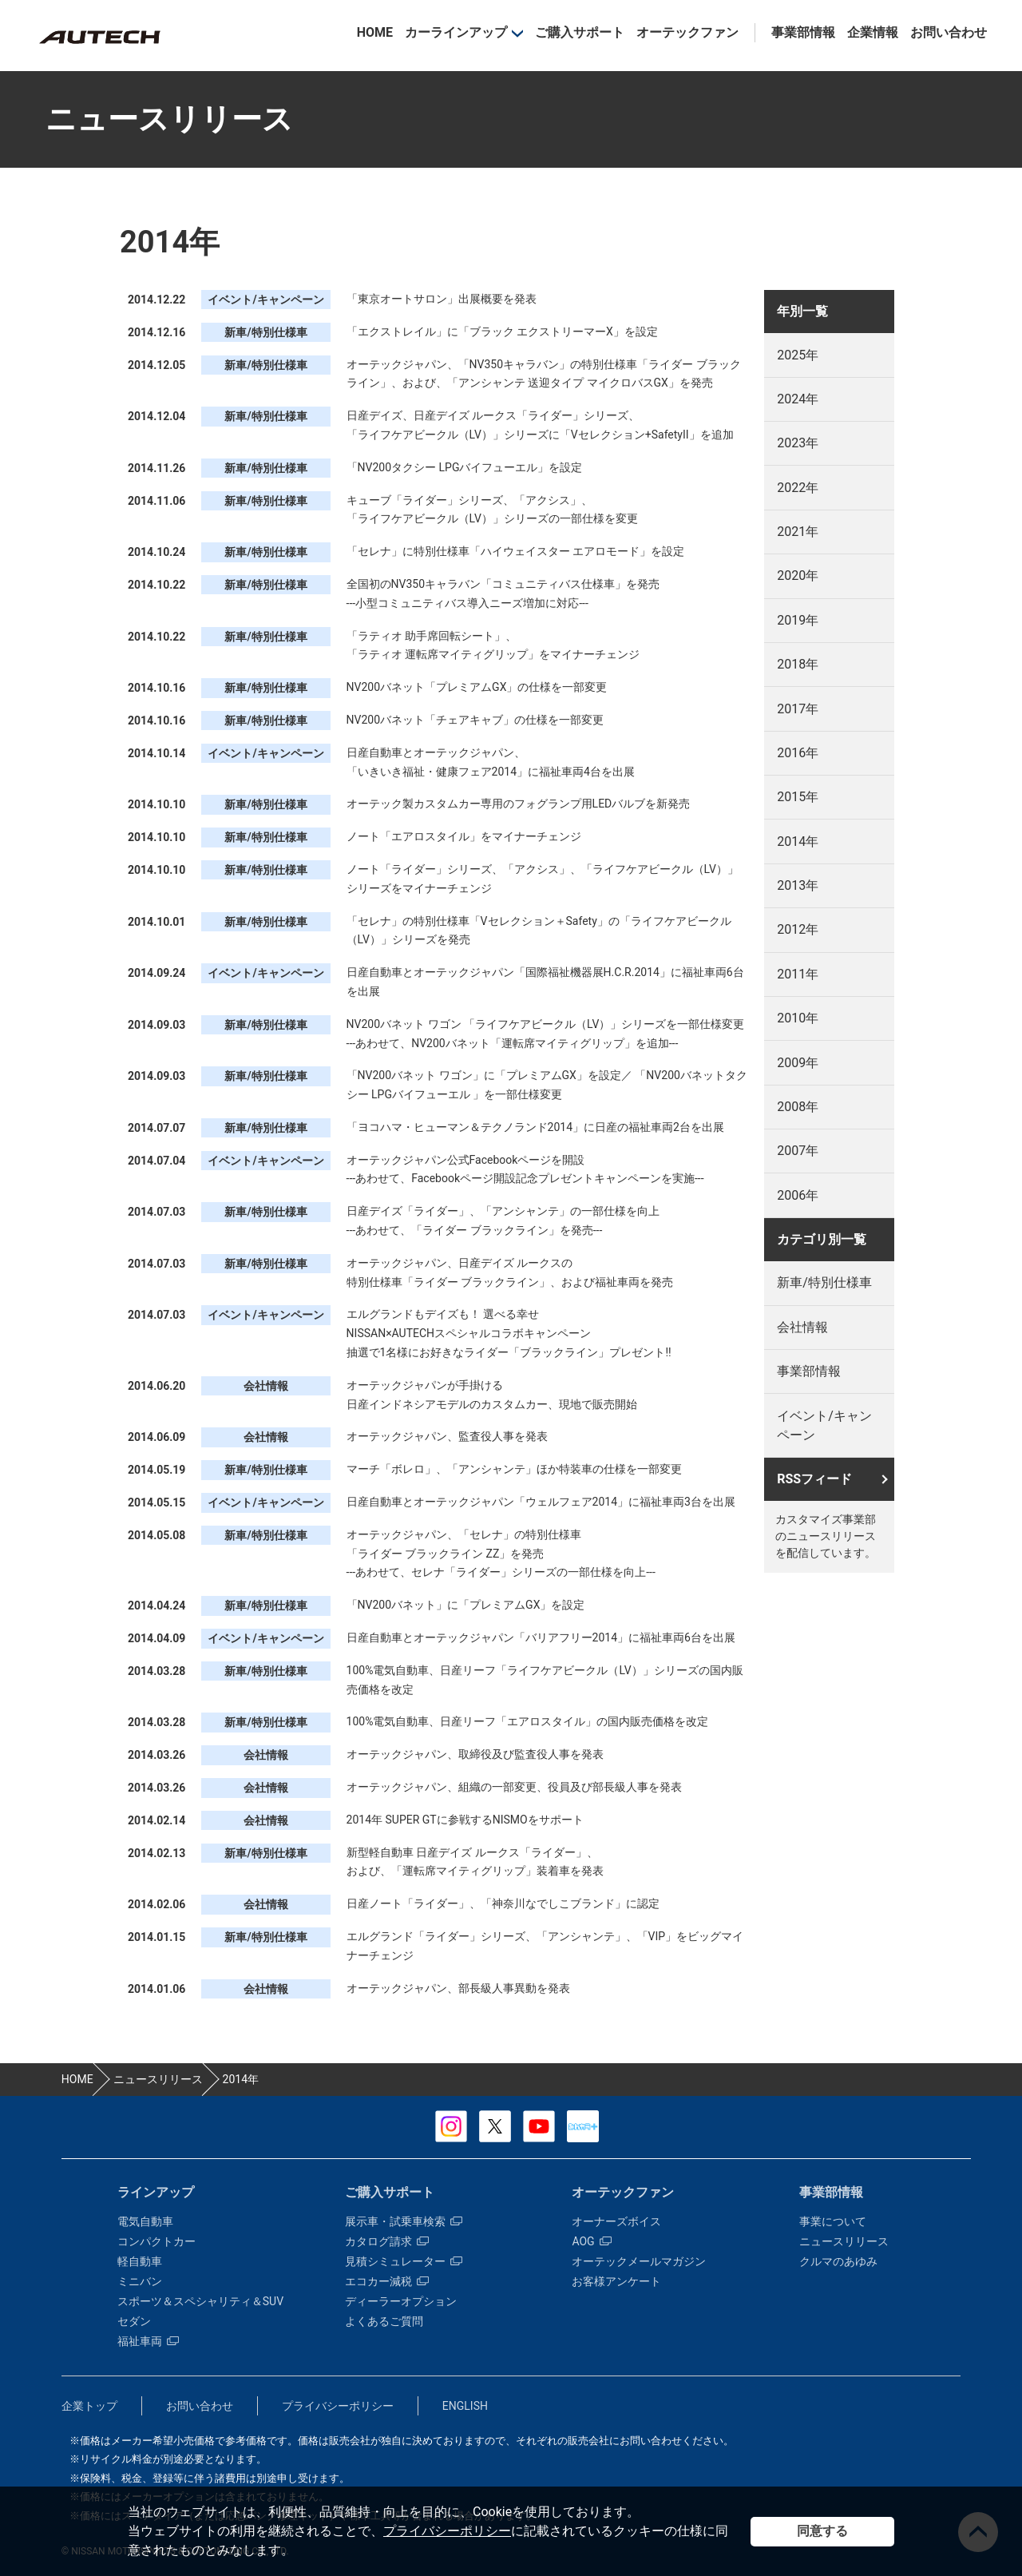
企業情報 (872, 32)
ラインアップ (155, 2192)
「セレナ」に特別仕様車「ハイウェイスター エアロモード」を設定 (515, 551)
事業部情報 (803, 32)
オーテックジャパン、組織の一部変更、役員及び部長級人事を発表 (514, 1786)
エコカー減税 (387, 2281)
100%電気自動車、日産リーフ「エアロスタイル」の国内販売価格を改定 (528, 1721)
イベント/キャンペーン (824, 1425)
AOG (591, 2241)
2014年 (797, 841)
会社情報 (802, 1327)
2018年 (797, 664)
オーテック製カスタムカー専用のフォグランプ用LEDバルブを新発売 (519, 803)
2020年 (797, 575)
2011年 (797, 974)
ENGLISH (465, 2405)
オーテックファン (687, 32)
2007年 (797, 1150)
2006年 (797, 1195)
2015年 (797, 796)
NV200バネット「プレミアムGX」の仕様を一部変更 (477, 687)
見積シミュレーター (403, 2261)
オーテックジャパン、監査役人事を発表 (447, 1436)
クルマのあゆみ (838, 2261)
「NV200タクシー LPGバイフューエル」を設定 (465, 467)
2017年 (797, 708)
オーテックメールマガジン (639, 2261)
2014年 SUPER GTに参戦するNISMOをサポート (465, 1819)
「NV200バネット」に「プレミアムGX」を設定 (466, 1604)
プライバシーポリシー (447, 2530)
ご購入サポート (579, 32)
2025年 (797, 355)
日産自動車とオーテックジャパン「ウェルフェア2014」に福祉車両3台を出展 (541, 1501)
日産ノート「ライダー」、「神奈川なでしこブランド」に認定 (503, 1903)
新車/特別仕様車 (824, 1282)
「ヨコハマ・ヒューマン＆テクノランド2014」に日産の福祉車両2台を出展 (535, 1127)
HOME (375, 32)
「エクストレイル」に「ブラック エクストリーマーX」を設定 (502, 331)
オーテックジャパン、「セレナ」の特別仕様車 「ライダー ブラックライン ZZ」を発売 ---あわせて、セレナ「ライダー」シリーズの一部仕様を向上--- (501, 1553)
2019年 (797, 620)
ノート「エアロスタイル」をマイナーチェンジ (464, 836)
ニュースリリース (844, 2241)
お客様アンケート (616, 2281)
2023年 (797, 443)
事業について (832, 2221)
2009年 (797, 1062)
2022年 (797, 487)
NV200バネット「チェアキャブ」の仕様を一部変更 (475, 719)
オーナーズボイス (616, 2221)
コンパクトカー (156, 2241)
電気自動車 (145, 2221)
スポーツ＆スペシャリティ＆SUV (200, 2301)
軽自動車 (139, 2261)
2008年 (797, 1106)
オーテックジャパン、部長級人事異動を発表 (458, 1988)
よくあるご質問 (384, 2321)
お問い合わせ (948, 32)
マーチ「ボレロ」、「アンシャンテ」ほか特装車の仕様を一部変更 (514, 1469)
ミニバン (139, 2281)
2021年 (797, 531)
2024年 (797, 399)
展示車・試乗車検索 (403, 2221)
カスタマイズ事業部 (99, 37)
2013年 (797, 885)
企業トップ (89, 2405)
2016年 (797, 752)
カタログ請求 (387, 2241)
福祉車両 (148, 2341)
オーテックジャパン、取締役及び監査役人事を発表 (475, 1754)
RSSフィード (814, 1478)
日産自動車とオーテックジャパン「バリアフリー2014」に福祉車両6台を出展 (541, 1637)
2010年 (797, 1018)
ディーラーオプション (401, 2301)
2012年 (797, 929)
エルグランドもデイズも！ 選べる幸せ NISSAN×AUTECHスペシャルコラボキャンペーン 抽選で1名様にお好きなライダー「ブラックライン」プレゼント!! (509, 1333)
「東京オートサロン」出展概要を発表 (442, 298)
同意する (822, 2530)
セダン (134, 2321)
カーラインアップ (456, 32)
